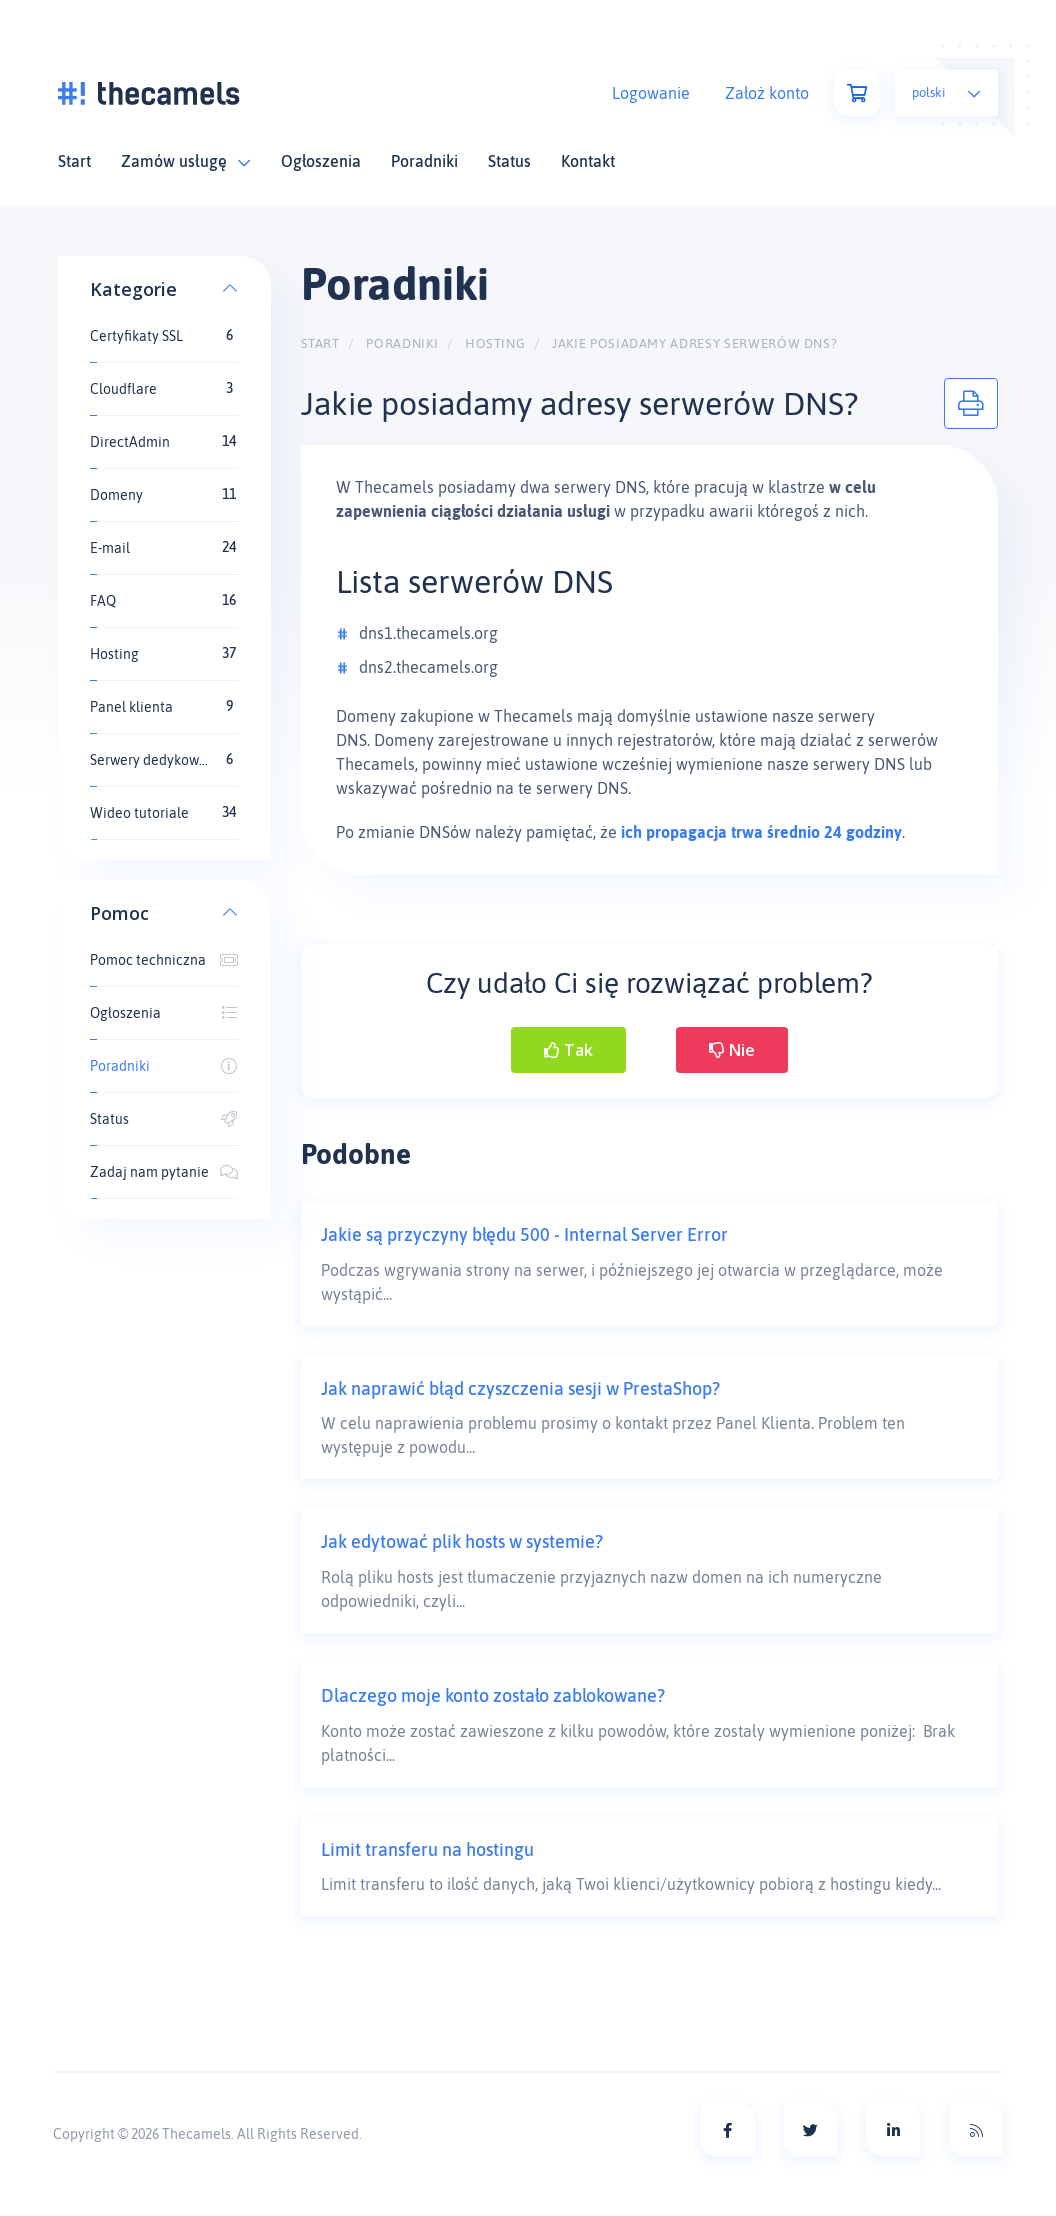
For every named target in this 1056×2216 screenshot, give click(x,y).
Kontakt (588, 161)
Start (74, 161)
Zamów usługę (186, 161)
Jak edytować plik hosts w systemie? (462, 1541)
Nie (732, 1050)
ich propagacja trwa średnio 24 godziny (761, 832)
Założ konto (767, 93)
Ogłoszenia (321, 161)
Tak (568, 1050)
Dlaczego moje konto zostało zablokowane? (493, 1695)
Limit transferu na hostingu (427, 1849)
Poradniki (424, 161)
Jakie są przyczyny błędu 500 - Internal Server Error (524, 1234)
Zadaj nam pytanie (164, 1172)
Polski (946, 92)
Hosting (495, 343)
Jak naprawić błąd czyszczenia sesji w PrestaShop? (520, 1388)
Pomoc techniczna (164, 960)
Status (509, 161)
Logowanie (651, 93)
